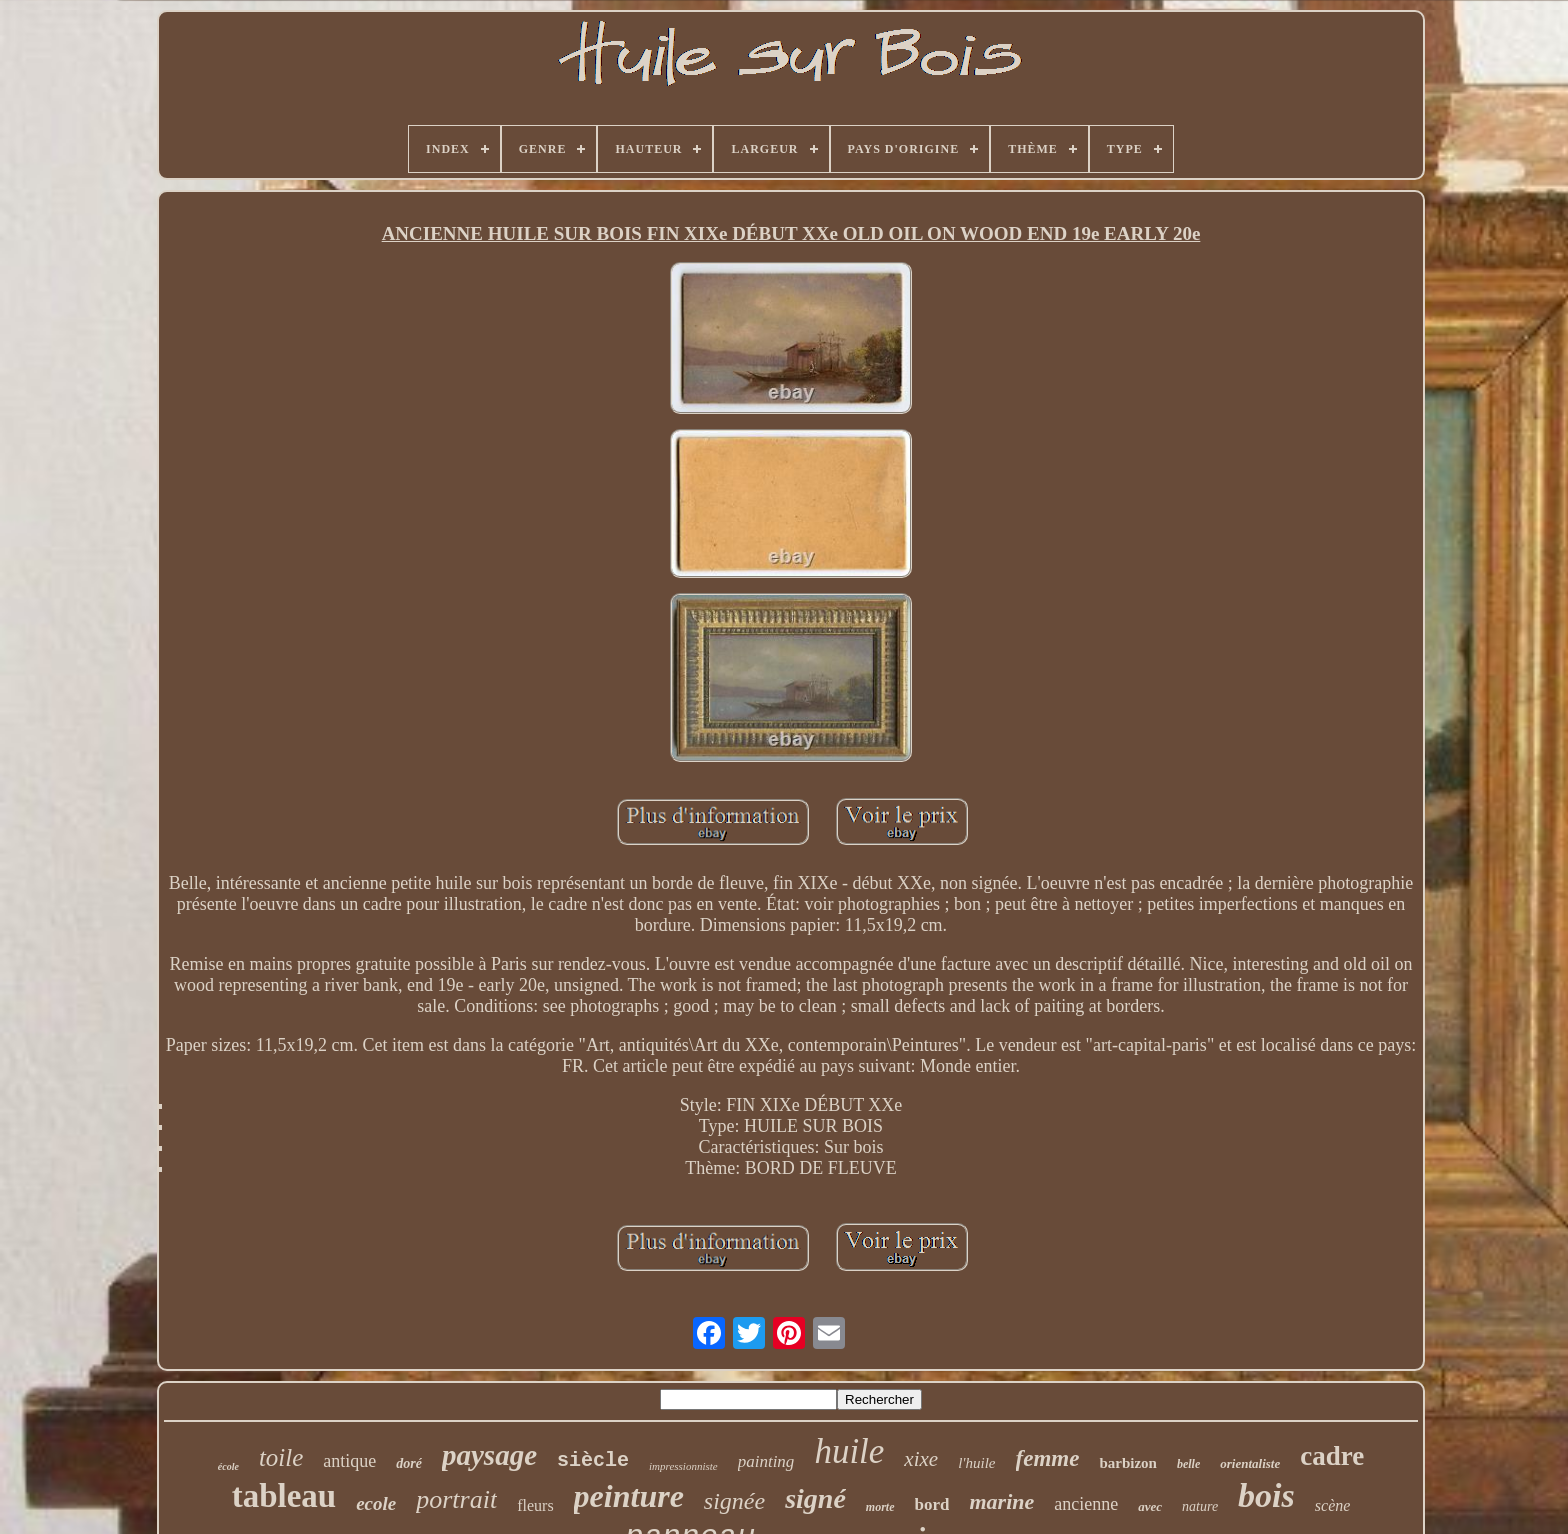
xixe (921, 1459)
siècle (593, 1460)
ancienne (1086, 1504)
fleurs (535, 1505)
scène (1333, 1505)
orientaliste (1250, 1463)
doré (409, 1463)
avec (1150, 1506)
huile (849, 1451)
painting (766, 1461)
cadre (1332, 1456)
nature (1200, 1506)
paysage (489, 1455)
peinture (629, 1496)
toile (281, 1457)
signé (815, 1498)
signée (734, 1501)
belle (1188, 1464)
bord (932, 1504)
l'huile (976, 1463)
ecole (376, 1503)
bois (1266, 1495)
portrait (456, 1499)
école (228, 1466)
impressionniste (683, 1466)
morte (880, 1507)
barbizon (1128, 1463)
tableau (284, 1496)
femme (1048, 1458)
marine (1001, 1501)
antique (349, 1461)
